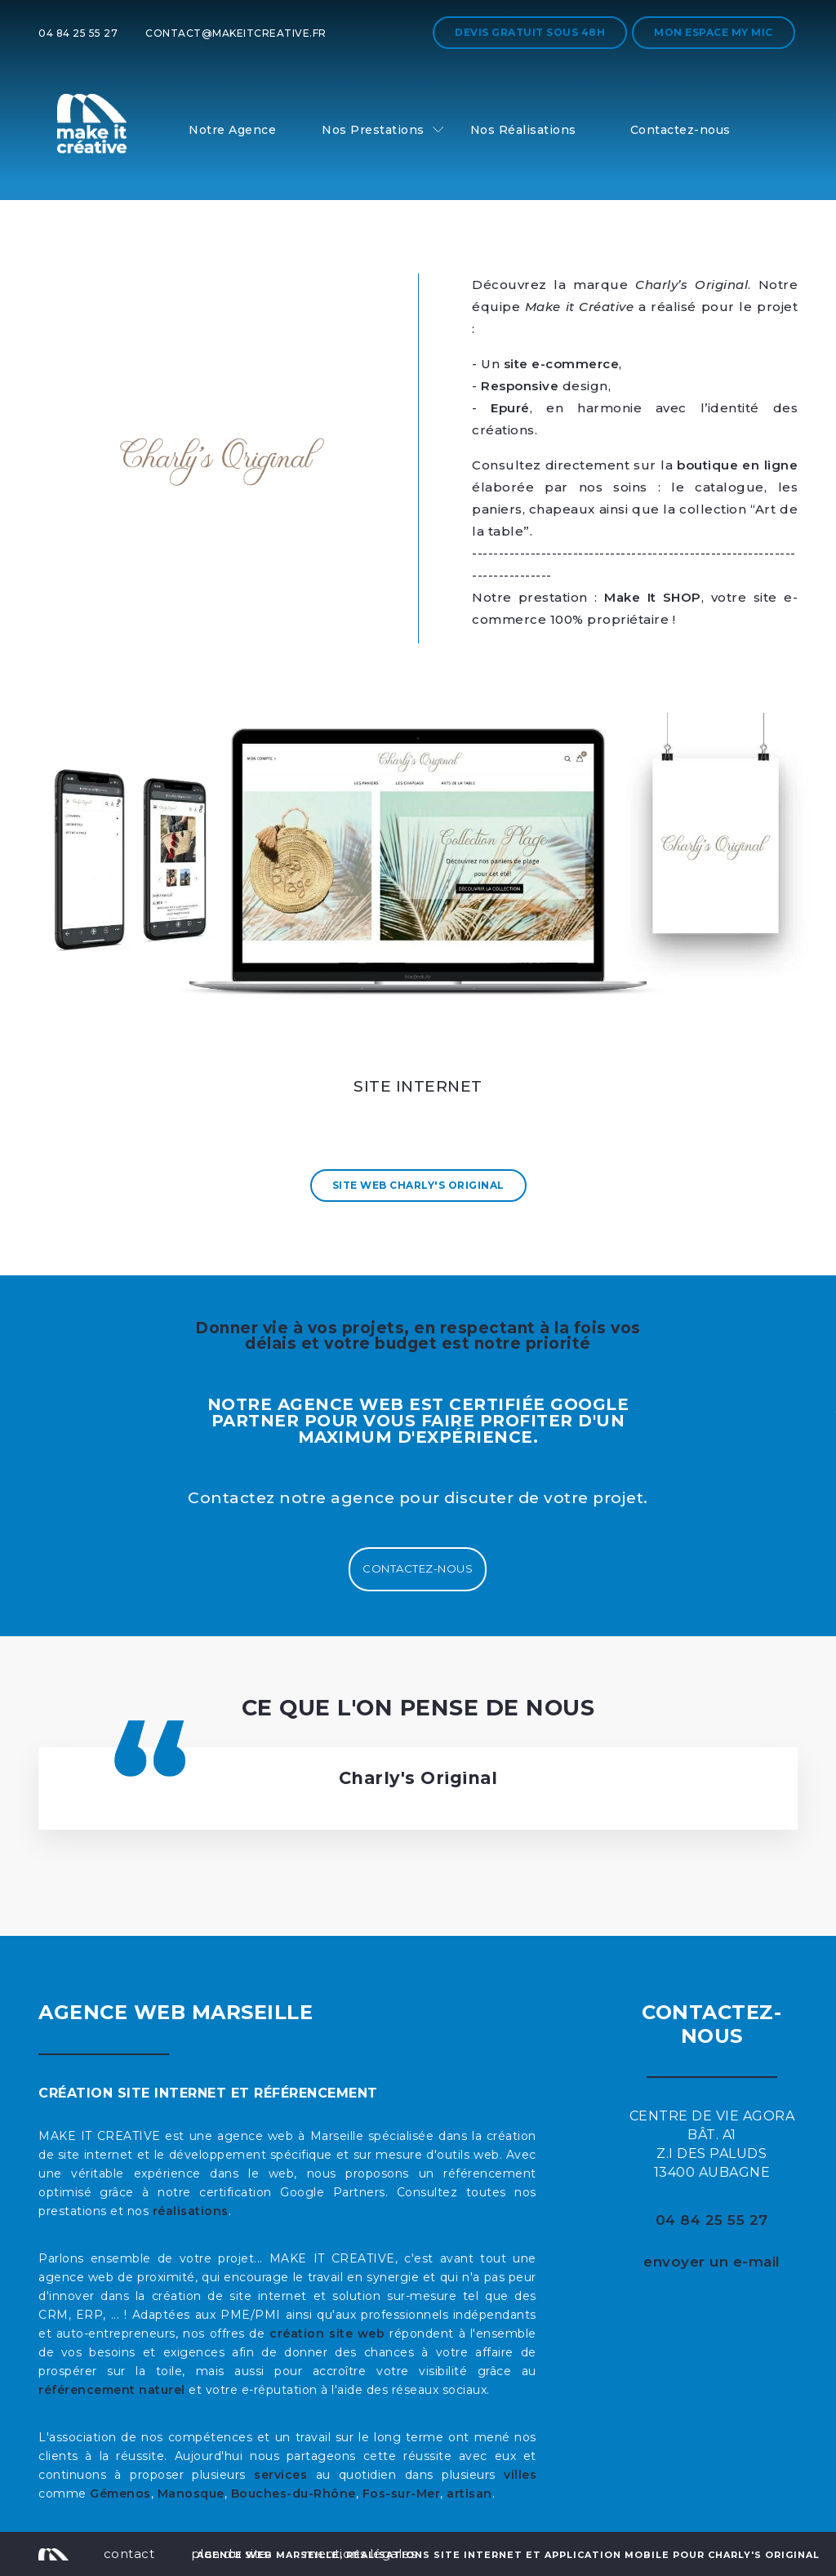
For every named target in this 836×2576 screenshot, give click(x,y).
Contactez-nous (680, 129)
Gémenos (120, 2493)
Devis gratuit (530, 32)
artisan (469, 2493)
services (280, 2474)
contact (129, 2553)
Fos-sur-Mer (401, 2493)
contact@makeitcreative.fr (236, 33)
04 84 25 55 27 (78, 33)
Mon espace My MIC (713, 32)
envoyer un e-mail (711, 2261)
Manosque (191, 2493)
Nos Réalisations (523, 129)
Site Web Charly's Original (418, 1185)
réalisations (191, 2211)
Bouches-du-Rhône (293, 2493)
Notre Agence (232, 129)
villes (520, 2474)
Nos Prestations (373, 129)
